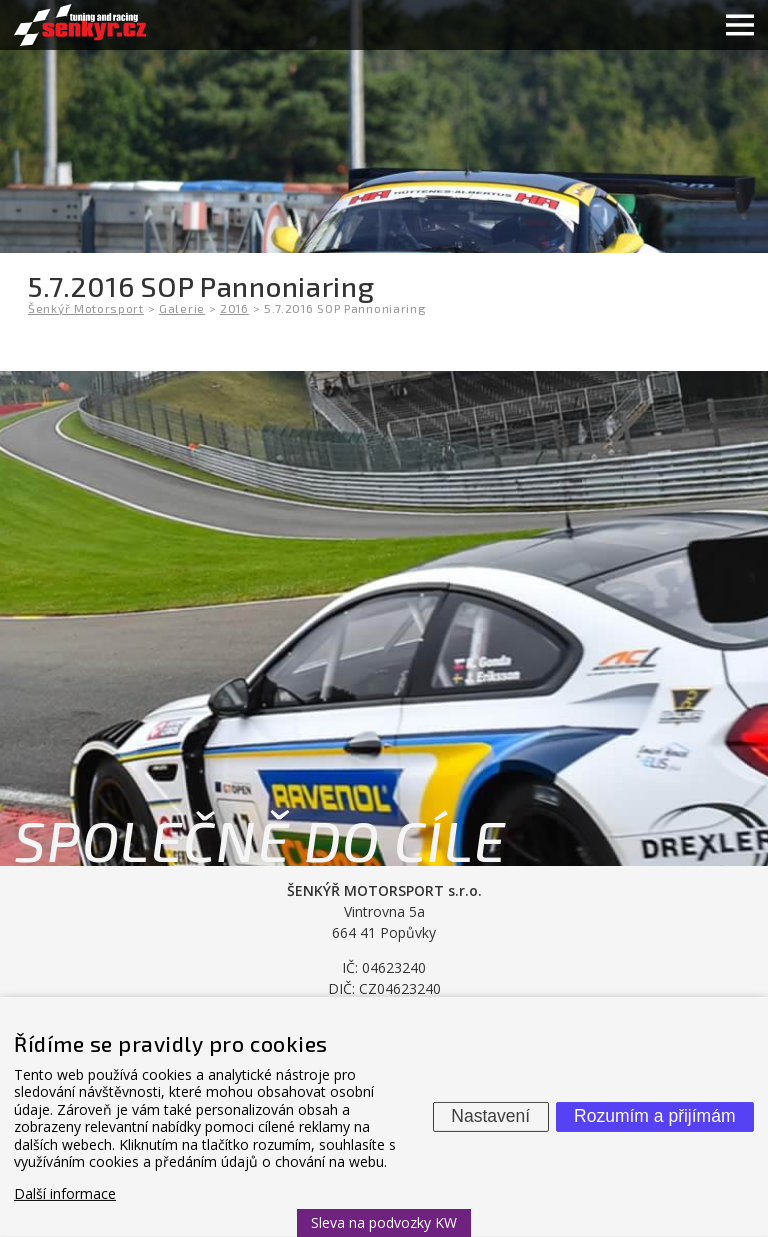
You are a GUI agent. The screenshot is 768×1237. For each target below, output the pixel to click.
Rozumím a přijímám (654, 1116)
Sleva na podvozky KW (384, 1222)
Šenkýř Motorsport (86, 308)
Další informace (65, 1193)
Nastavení (490, 1116)
